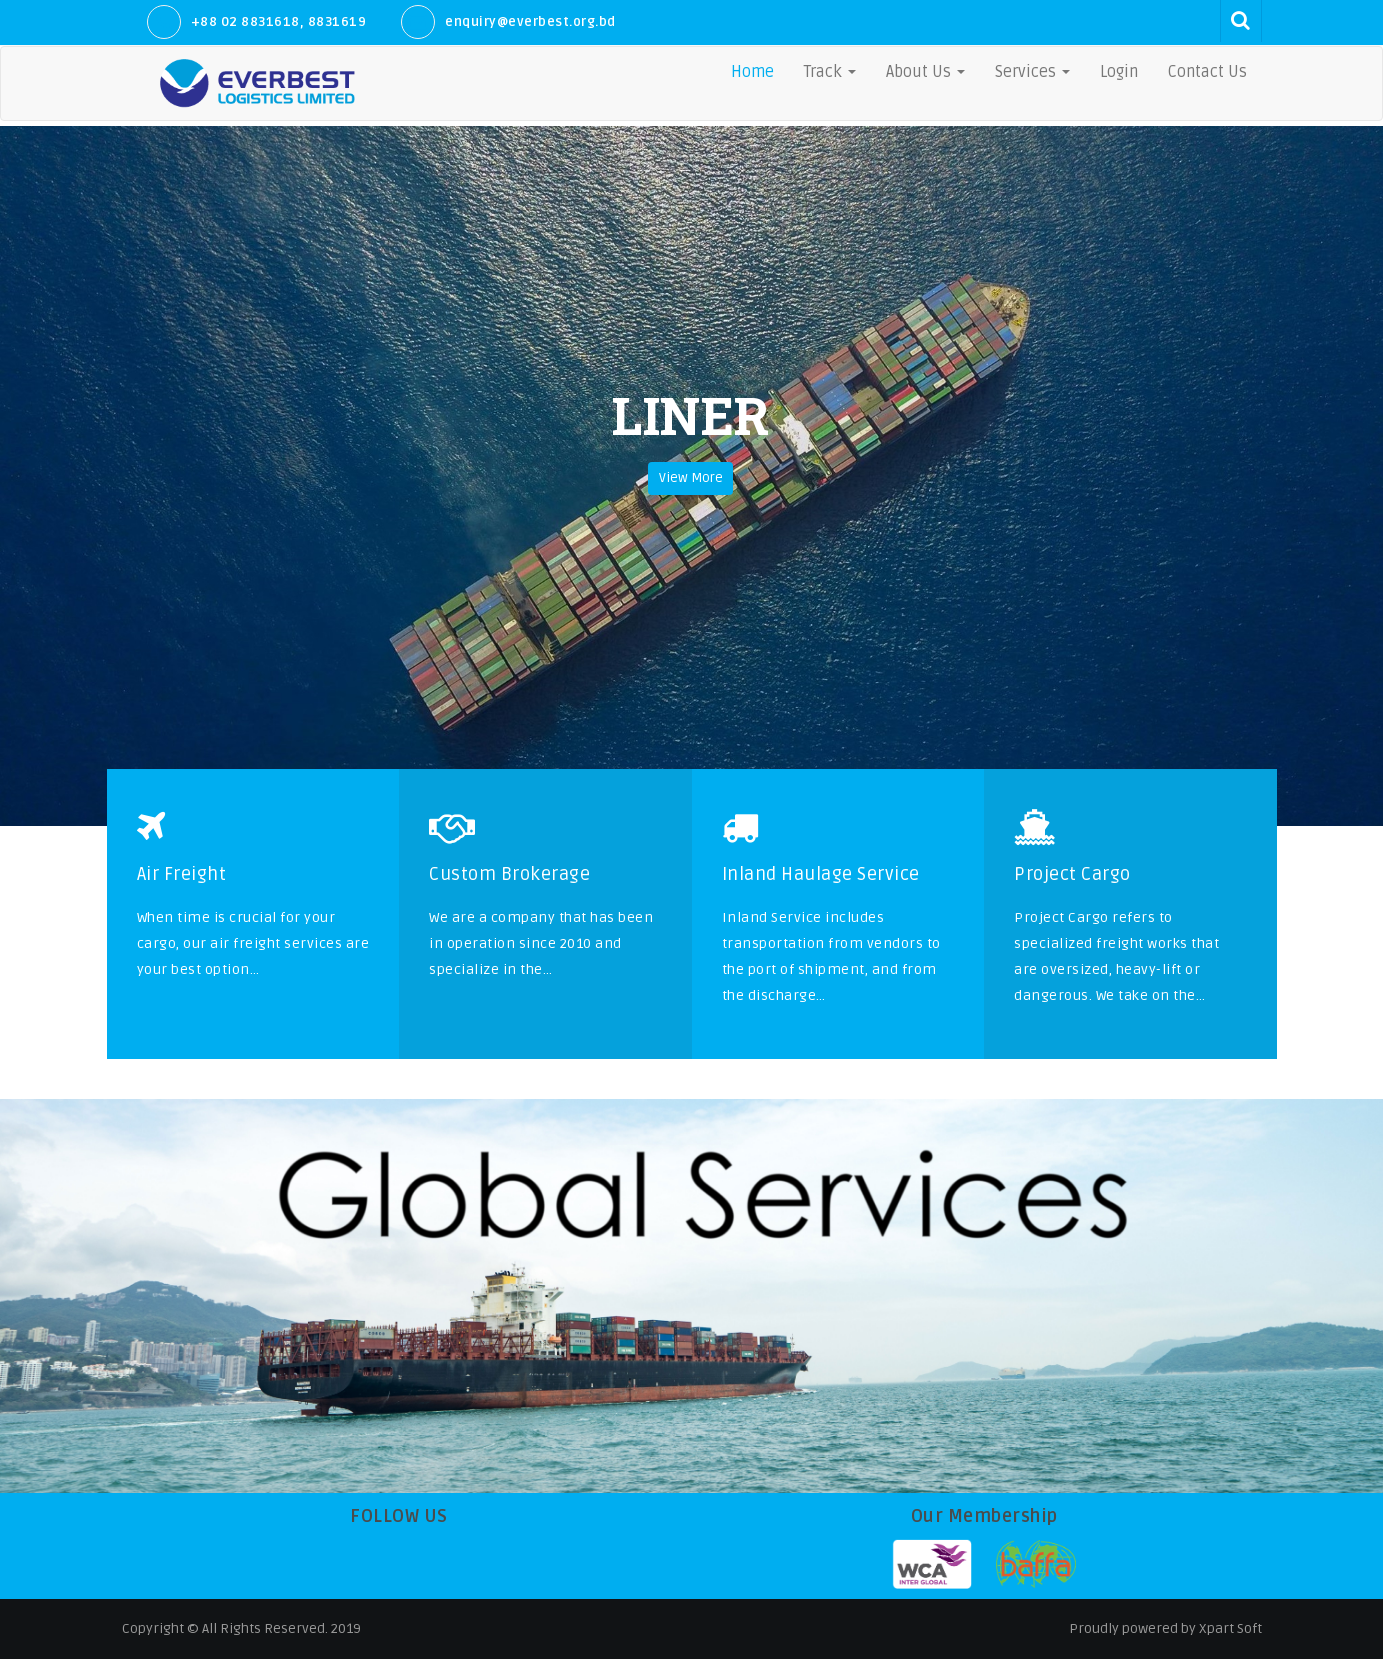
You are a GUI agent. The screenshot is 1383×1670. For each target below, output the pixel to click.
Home (752, 72)
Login (1119, 72)
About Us (925, 72)
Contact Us (1207, 72)
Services (1032, 72)
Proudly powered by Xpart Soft (1165, 1639)
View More (692, 491)
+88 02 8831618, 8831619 (279, 22)
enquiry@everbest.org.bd (530, 22)
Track (830, 72)
